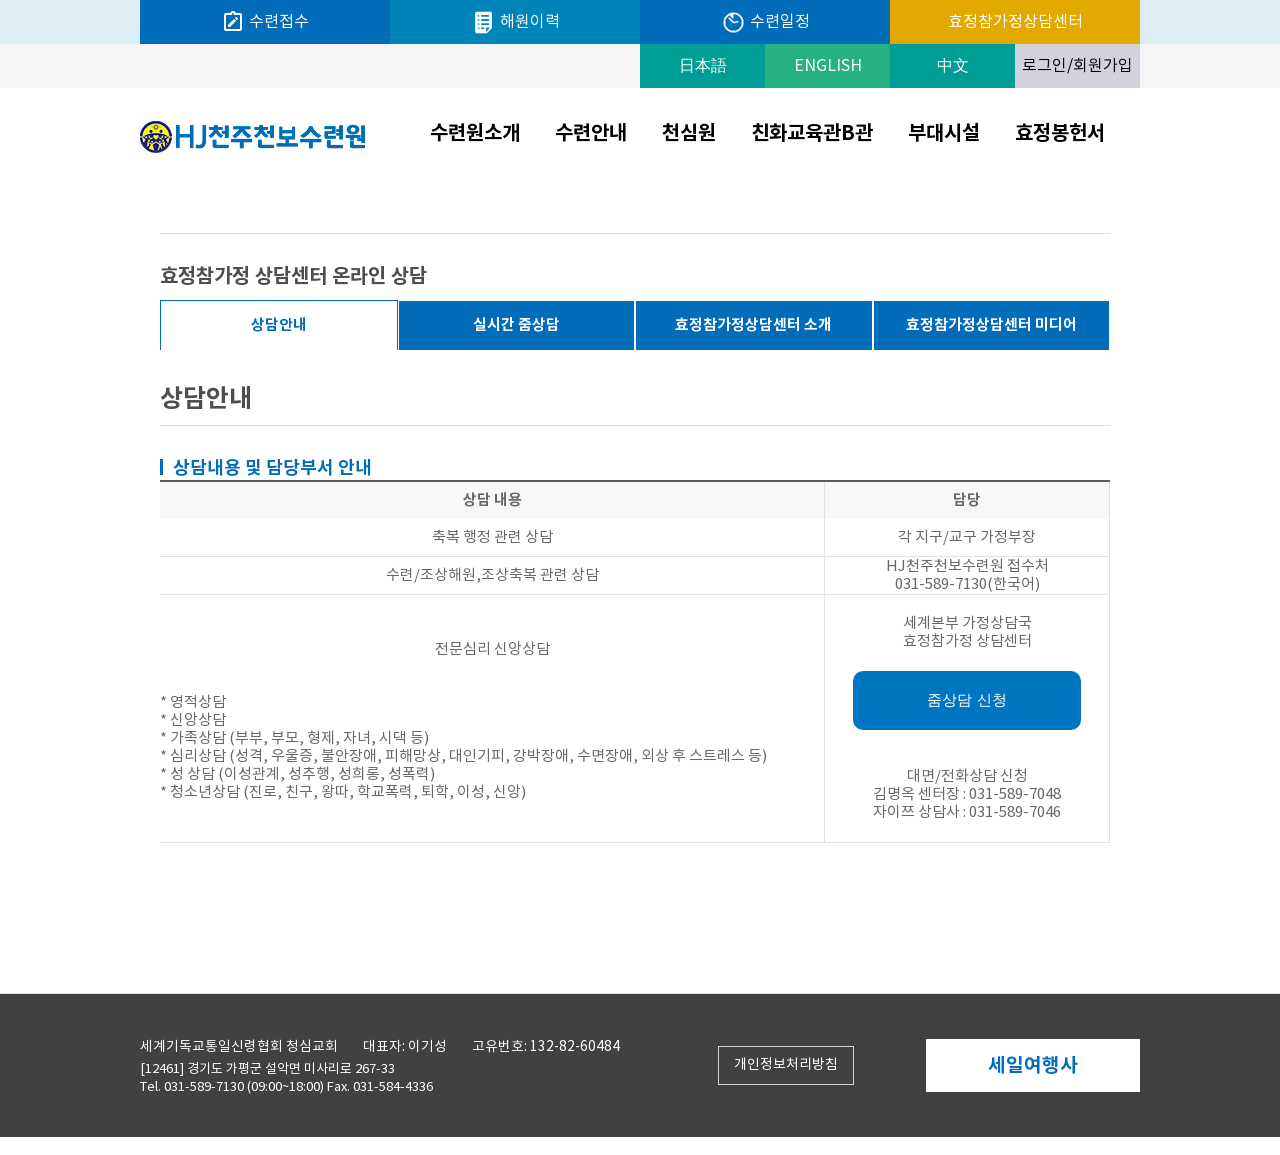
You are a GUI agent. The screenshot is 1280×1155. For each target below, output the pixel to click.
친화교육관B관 (812, 134)
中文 (953, 66)
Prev (931, 1066)
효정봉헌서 (1060, 134)
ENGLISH (828, 66)
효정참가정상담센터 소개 (753, 325)
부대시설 (944, 134)
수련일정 (765, 22)
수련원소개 (475, 134)
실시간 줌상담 (516, 325)
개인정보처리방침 (786, 1065)
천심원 (689, 134)
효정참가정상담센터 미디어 (991, 325)
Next (1134, 1066)
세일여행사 (1033, 1065)
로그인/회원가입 (1077, 66)
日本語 (703, 66)
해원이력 (515, 22)
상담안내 (279, 325)
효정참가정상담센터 (1015, 22)
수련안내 (591, 134)
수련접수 (265, 22)
